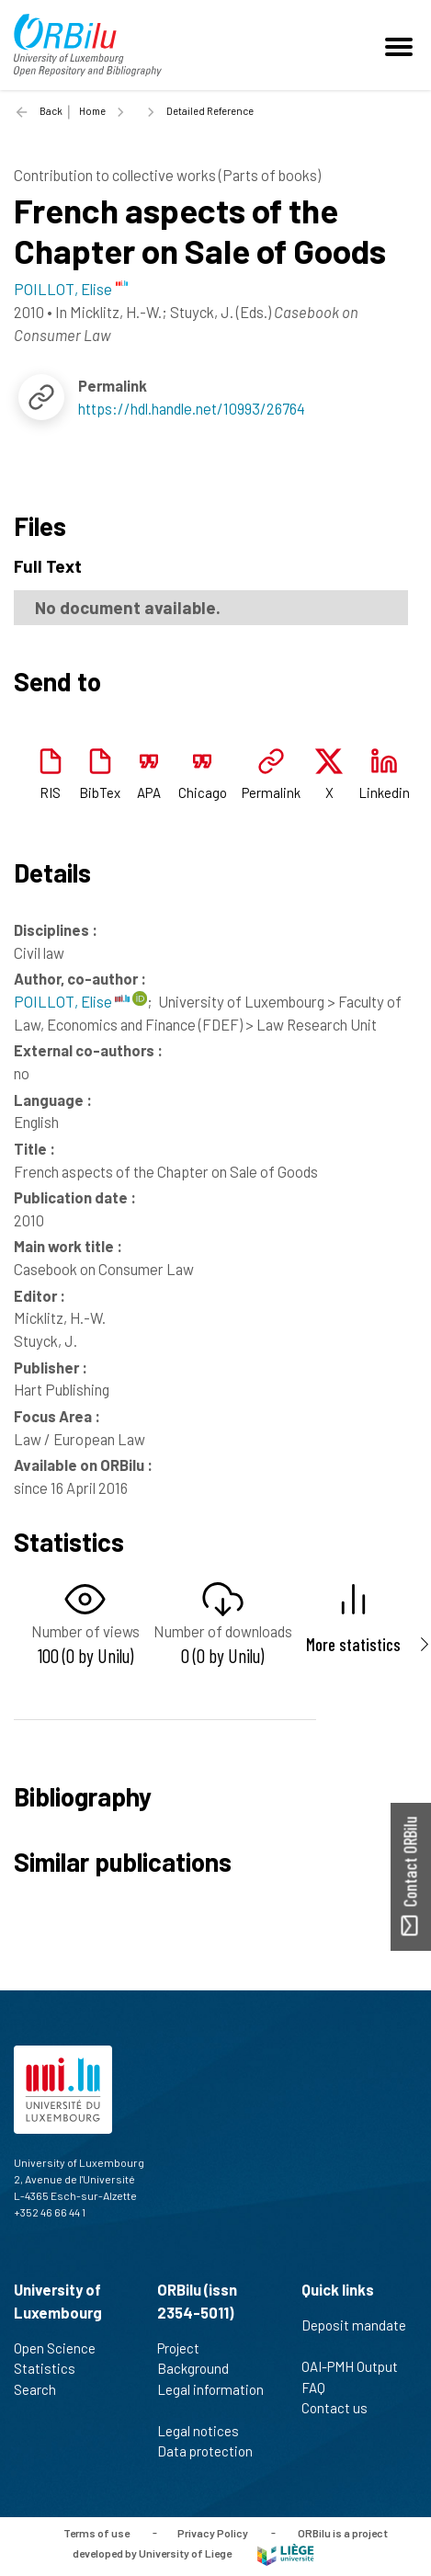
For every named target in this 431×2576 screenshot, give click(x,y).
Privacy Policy (212, 2531)
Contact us (342, 2407)
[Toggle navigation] (401, 45)
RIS (50, 792)
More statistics (353, 1644)
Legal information (210, 2399)
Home (92, 111)
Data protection (212, 2451)
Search (43, 2389)
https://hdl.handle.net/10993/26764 (191, 408)
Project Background (200, 2358)
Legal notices (206, 2430)
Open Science (62, 2348)
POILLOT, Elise (72, 1001)
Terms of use (96, 2531)
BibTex (99, 792)
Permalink (271, 792)
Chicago (202, 792)
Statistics (52, 2368)
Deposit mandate (353, 2335)
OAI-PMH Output (357, 2366)
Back (51, 111)
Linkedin (384, 792)
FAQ (321, 2387)
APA (149, 792)
